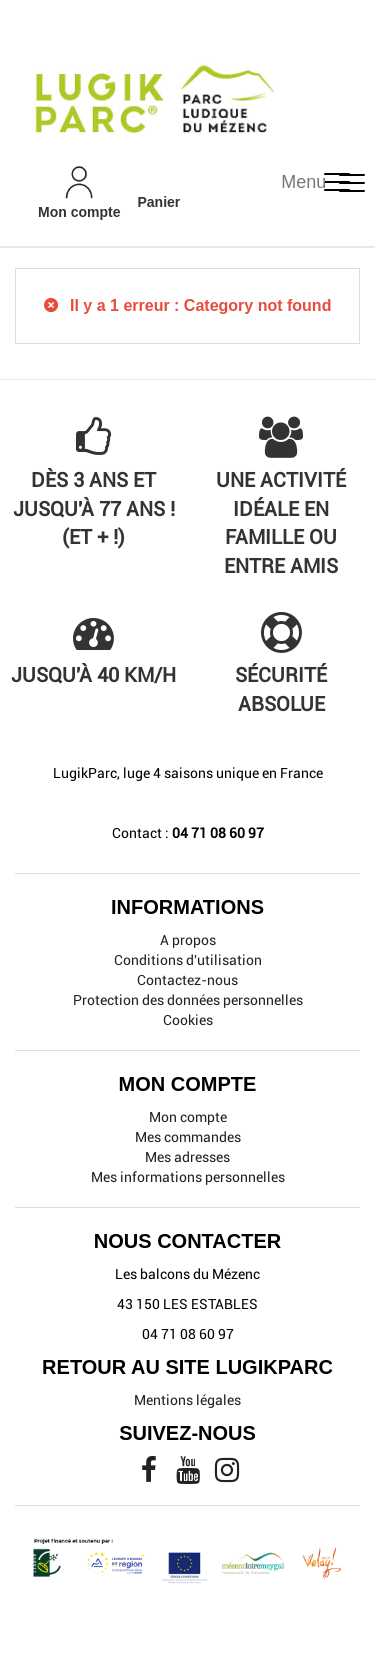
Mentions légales (187, 1400)
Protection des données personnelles (188, 1000)
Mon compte (188, 1117)
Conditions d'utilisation (188, 960)
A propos (188, 940)
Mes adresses (187, 1157)
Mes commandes (188, 1137)
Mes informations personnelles (188, 1177)
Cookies (188, 1020)
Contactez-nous (187, 980)
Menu (303, 182)
